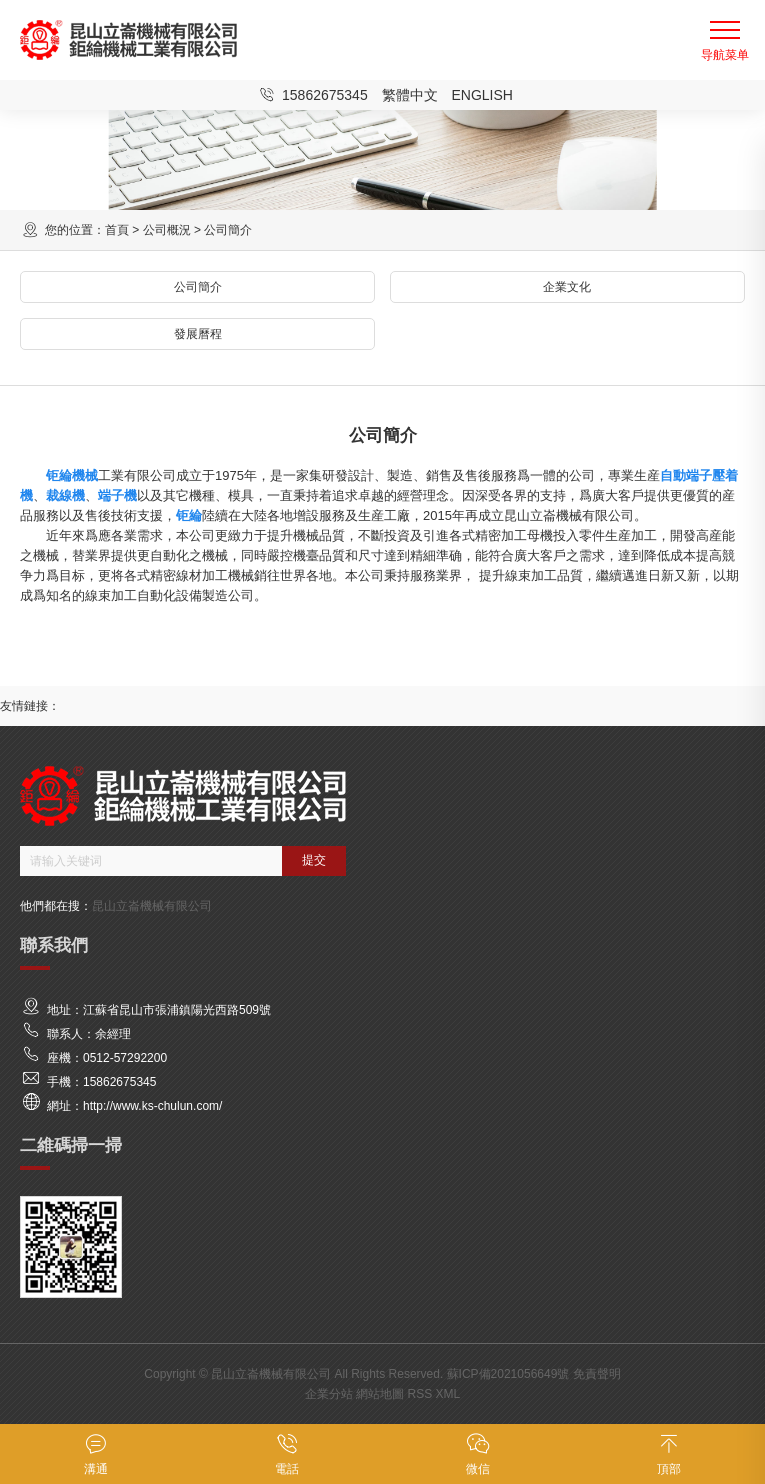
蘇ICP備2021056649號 (508, 1374)
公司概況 (167, 230)
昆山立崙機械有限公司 (152, 906)
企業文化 (567, 287)
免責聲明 (597, 1374)
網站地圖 (380, 1394)
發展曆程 (198, 334)
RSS (419, 1394)
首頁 (117, 230)
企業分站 (329, 1394)
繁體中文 (410, 95)
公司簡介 (198, 287)
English (481, 95)
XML (448, 1394)
